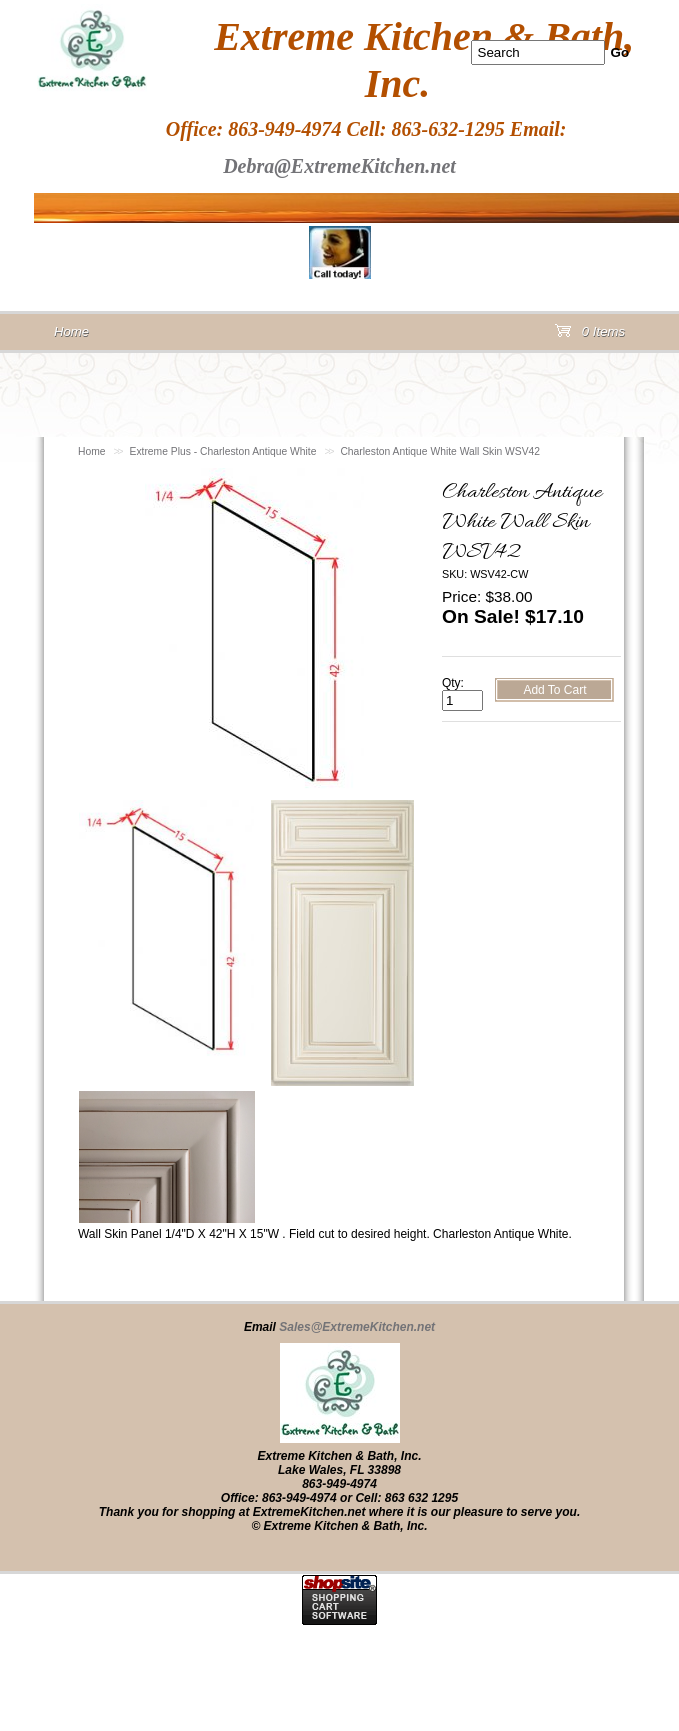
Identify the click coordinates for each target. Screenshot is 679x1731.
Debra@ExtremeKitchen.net (339, 166)
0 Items (590, 335)
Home (92, 451)
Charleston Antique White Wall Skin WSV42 (440, 451)
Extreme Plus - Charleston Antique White (223, 451)
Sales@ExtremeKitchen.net (357, 1327)
